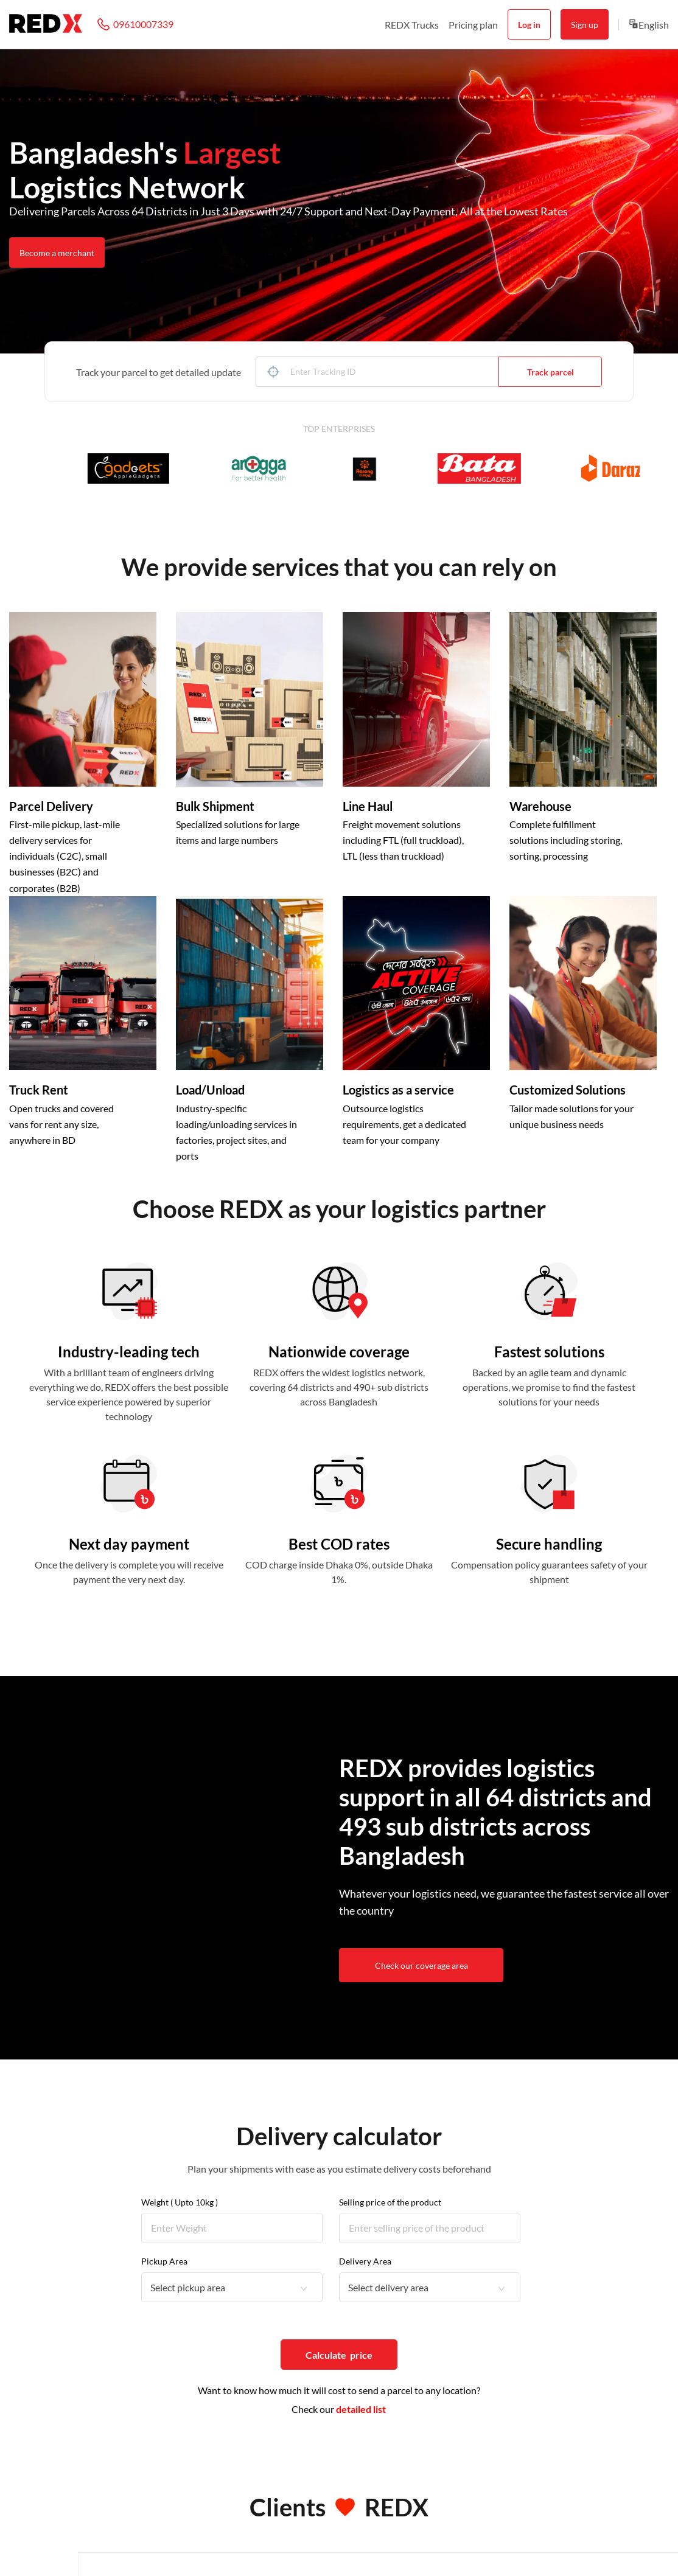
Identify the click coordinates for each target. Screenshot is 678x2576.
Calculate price (339, 2355)
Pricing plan (473, 24)
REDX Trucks (412, 24)
